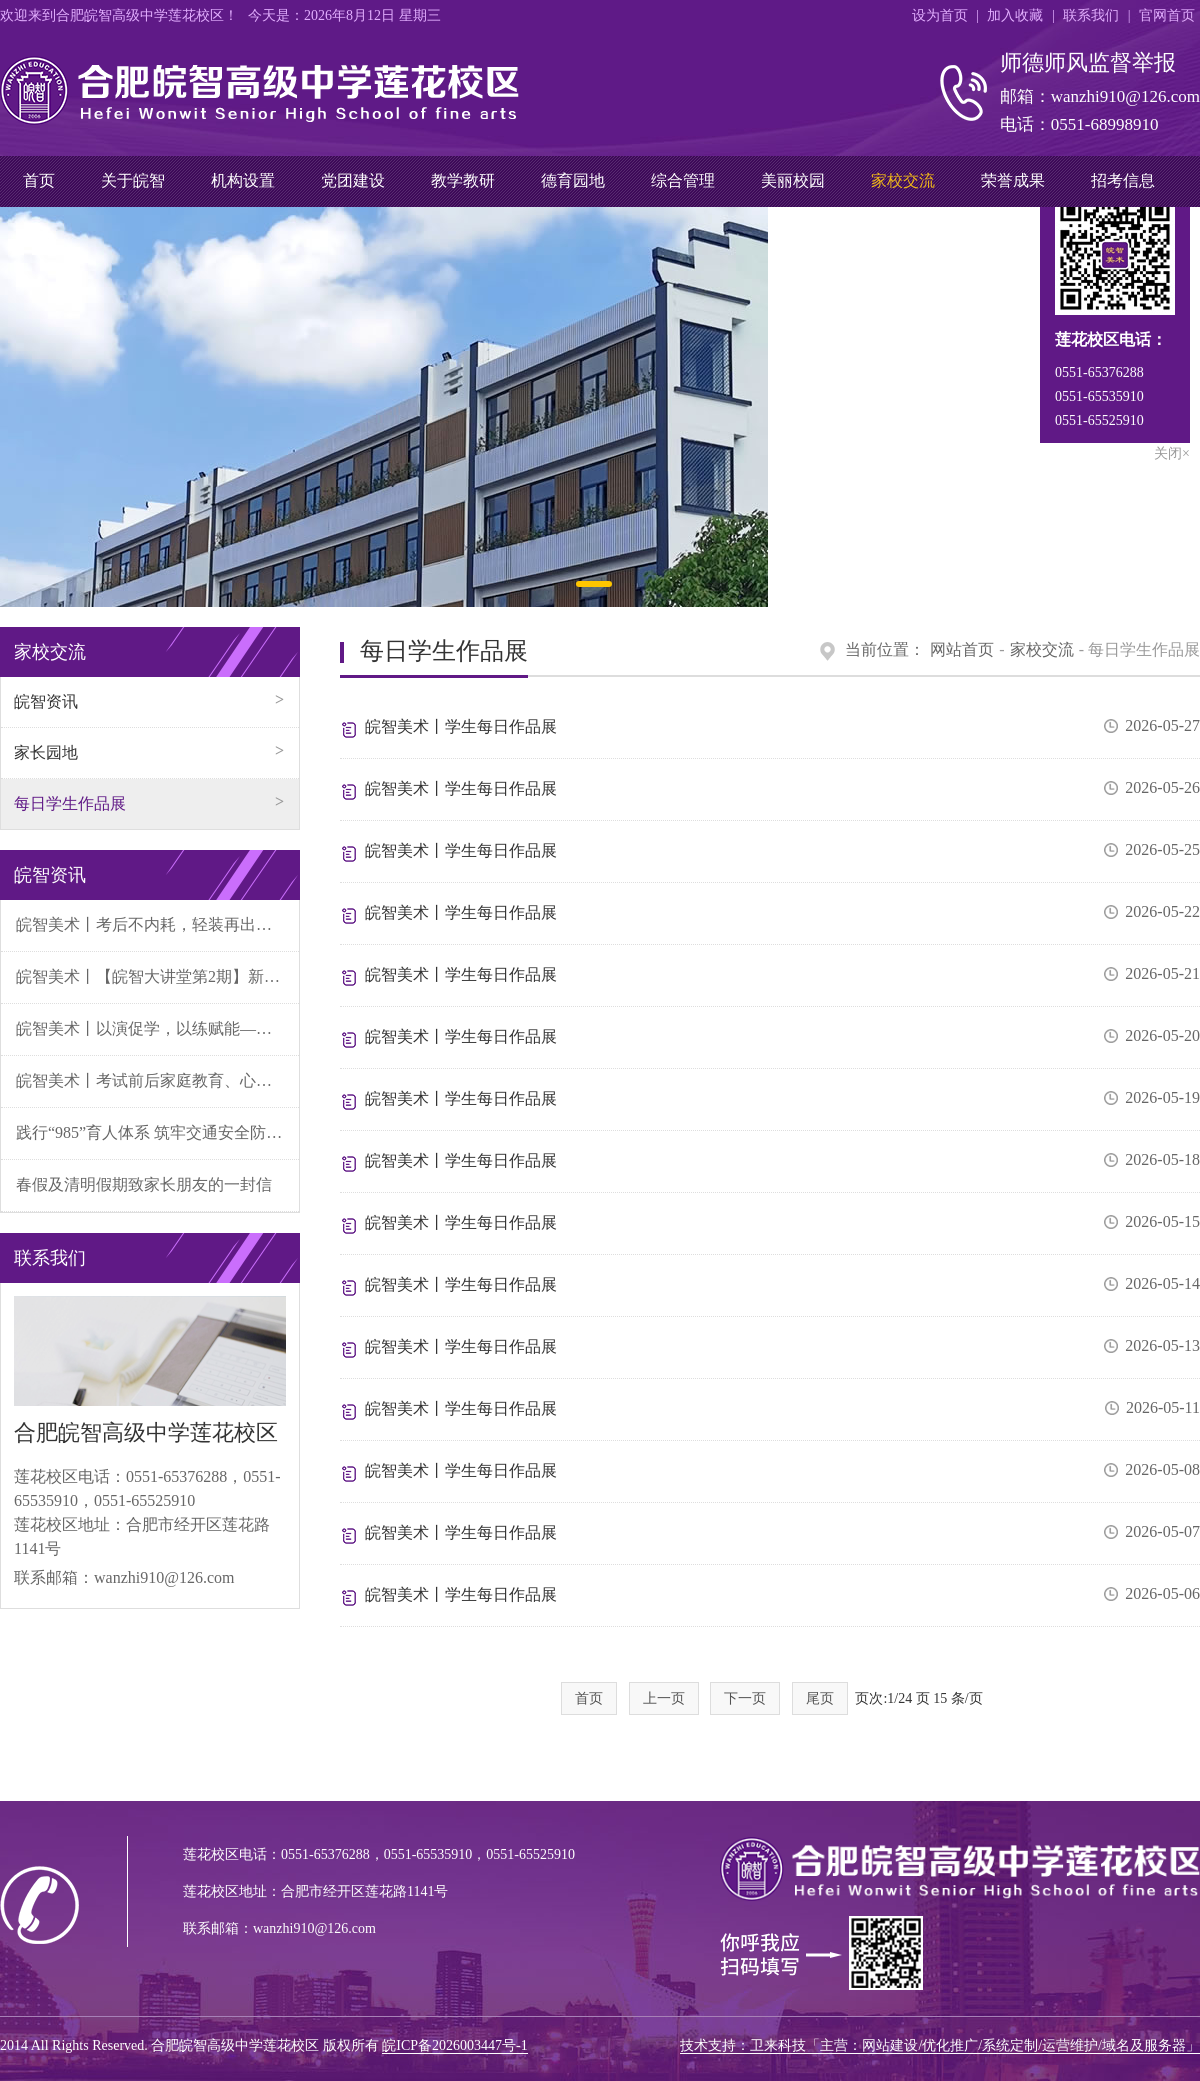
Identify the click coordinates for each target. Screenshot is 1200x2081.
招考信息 (1123, 180)
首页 (39, 180)
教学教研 (463, 180)
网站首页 (962, 649)
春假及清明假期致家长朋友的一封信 (144, 1184)
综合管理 (683, 180)
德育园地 (573, 180)
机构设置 (243, 180)
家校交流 (903, 180)
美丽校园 (793, 180)
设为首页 (940, 15)
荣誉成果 (1013, 180)
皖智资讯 (46, 701)
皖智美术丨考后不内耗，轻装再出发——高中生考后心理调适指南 (157, 924)
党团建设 (353, 180)
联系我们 (1091, 15)
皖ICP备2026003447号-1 (454, 2045)
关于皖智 (133, 180)
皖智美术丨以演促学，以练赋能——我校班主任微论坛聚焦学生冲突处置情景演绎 (157, 1028)
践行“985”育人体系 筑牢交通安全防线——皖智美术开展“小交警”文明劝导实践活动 (157, 1132)
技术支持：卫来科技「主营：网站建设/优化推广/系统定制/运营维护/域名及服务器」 (940, 2045)
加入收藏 (1015, 15)
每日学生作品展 (70, 803)
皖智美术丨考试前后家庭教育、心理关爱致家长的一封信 (157, 1080)
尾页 (820, 1698)
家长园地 (46, 752)
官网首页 (1167, 15)
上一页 (664, 1698)
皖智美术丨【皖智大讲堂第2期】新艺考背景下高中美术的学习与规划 (157, 976)
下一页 (745, 1698)
